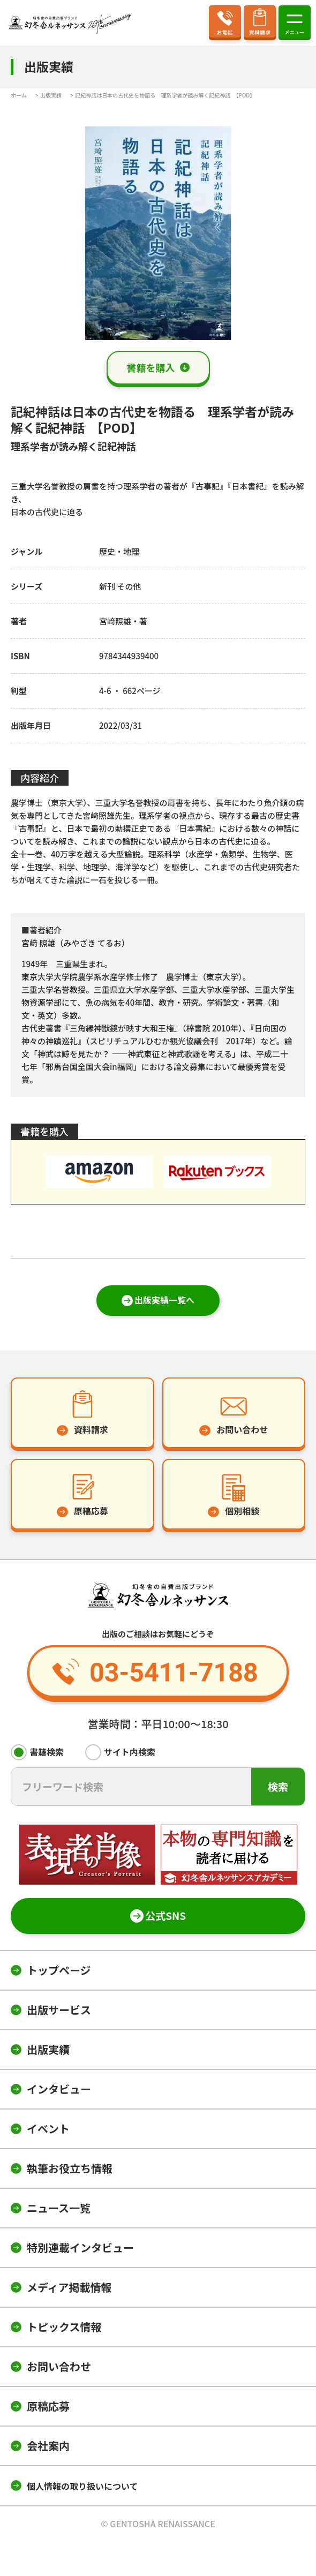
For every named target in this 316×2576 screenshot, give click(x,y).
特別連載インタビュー (80, 2247)
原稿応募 (48, 2406)
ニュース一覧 (59, 2208)
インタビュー (59, 2089)
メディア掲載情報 (69, 2287)
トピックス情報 (64, 2326)
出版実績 (48, 2049)
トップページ (59, 1970)
